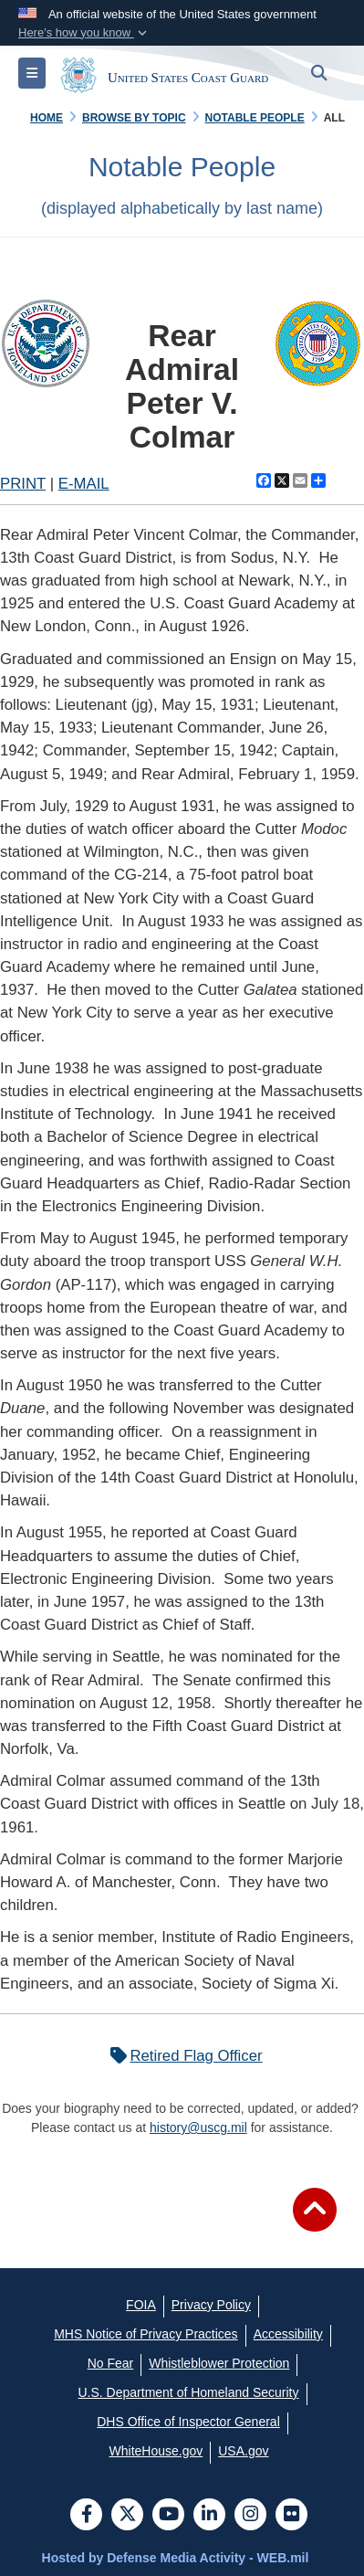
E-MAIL (83, 483)
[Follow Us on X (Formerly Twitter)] (127, 2515)
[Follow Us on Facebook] (86, 2515)
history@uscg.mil (198, 2127)
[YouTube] (168, 2515)
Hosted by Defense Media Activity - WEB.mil (175, 2557)
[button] (84, 33)
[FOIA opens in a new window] (141, 2304)
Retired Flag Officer (181, 2055)
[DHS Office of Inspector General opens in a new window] (188, 2421)
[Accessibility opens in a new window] (288, 2334)
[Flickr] (291, 2515)
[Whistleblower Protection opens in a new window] (219, 2363)
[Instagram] (250, 2515)
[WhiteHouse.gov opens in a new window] (156, 2451)
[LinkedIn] (209, 2515)
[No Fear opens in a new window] (111, 2363)
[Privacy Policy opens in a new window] (211, 2304)
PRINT (23, 483)
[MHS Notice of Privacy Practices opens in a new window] (146, 2334)
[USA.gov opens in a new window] (243, 2451)
